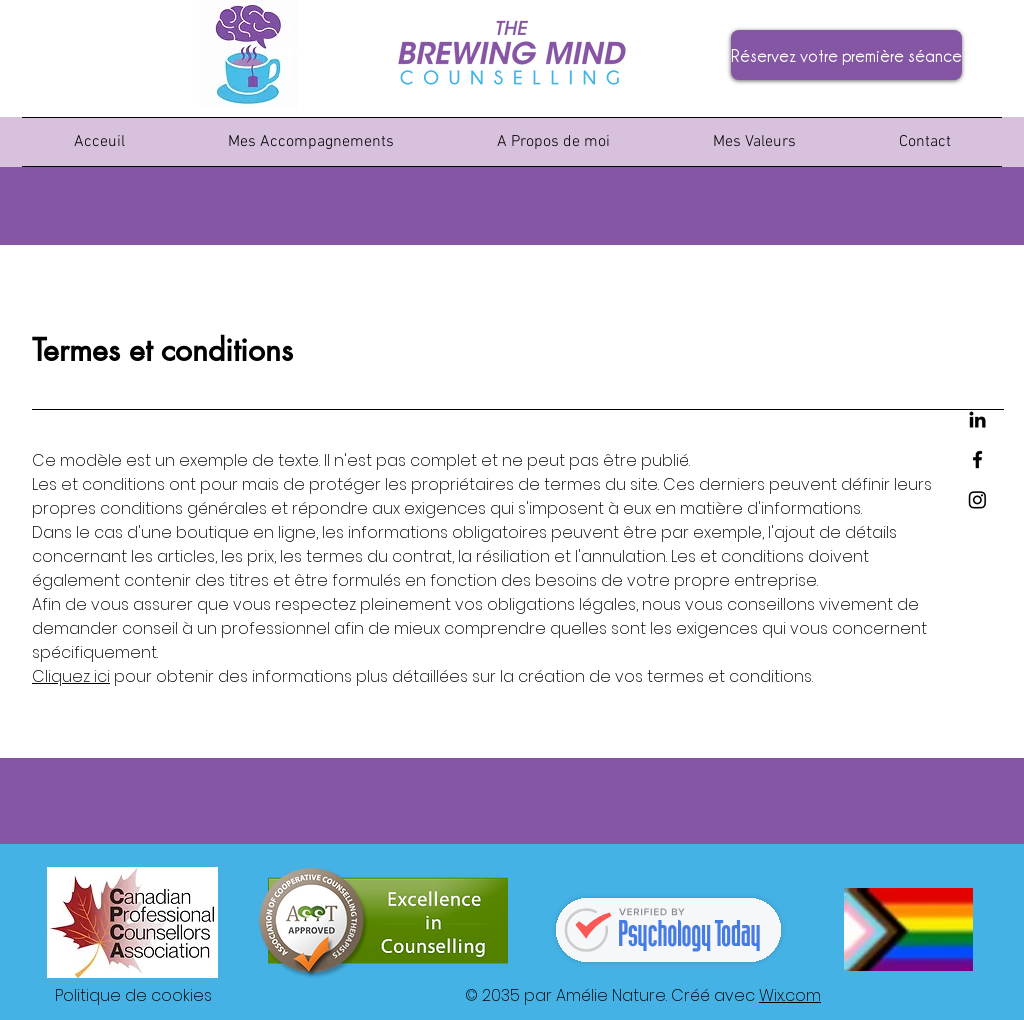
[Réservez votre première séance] (846, 55)
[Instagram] (977, 499)
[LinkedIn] (977, 419)
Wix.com (790, 995)
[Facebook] (977, 459)
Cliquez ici (71, 676)
